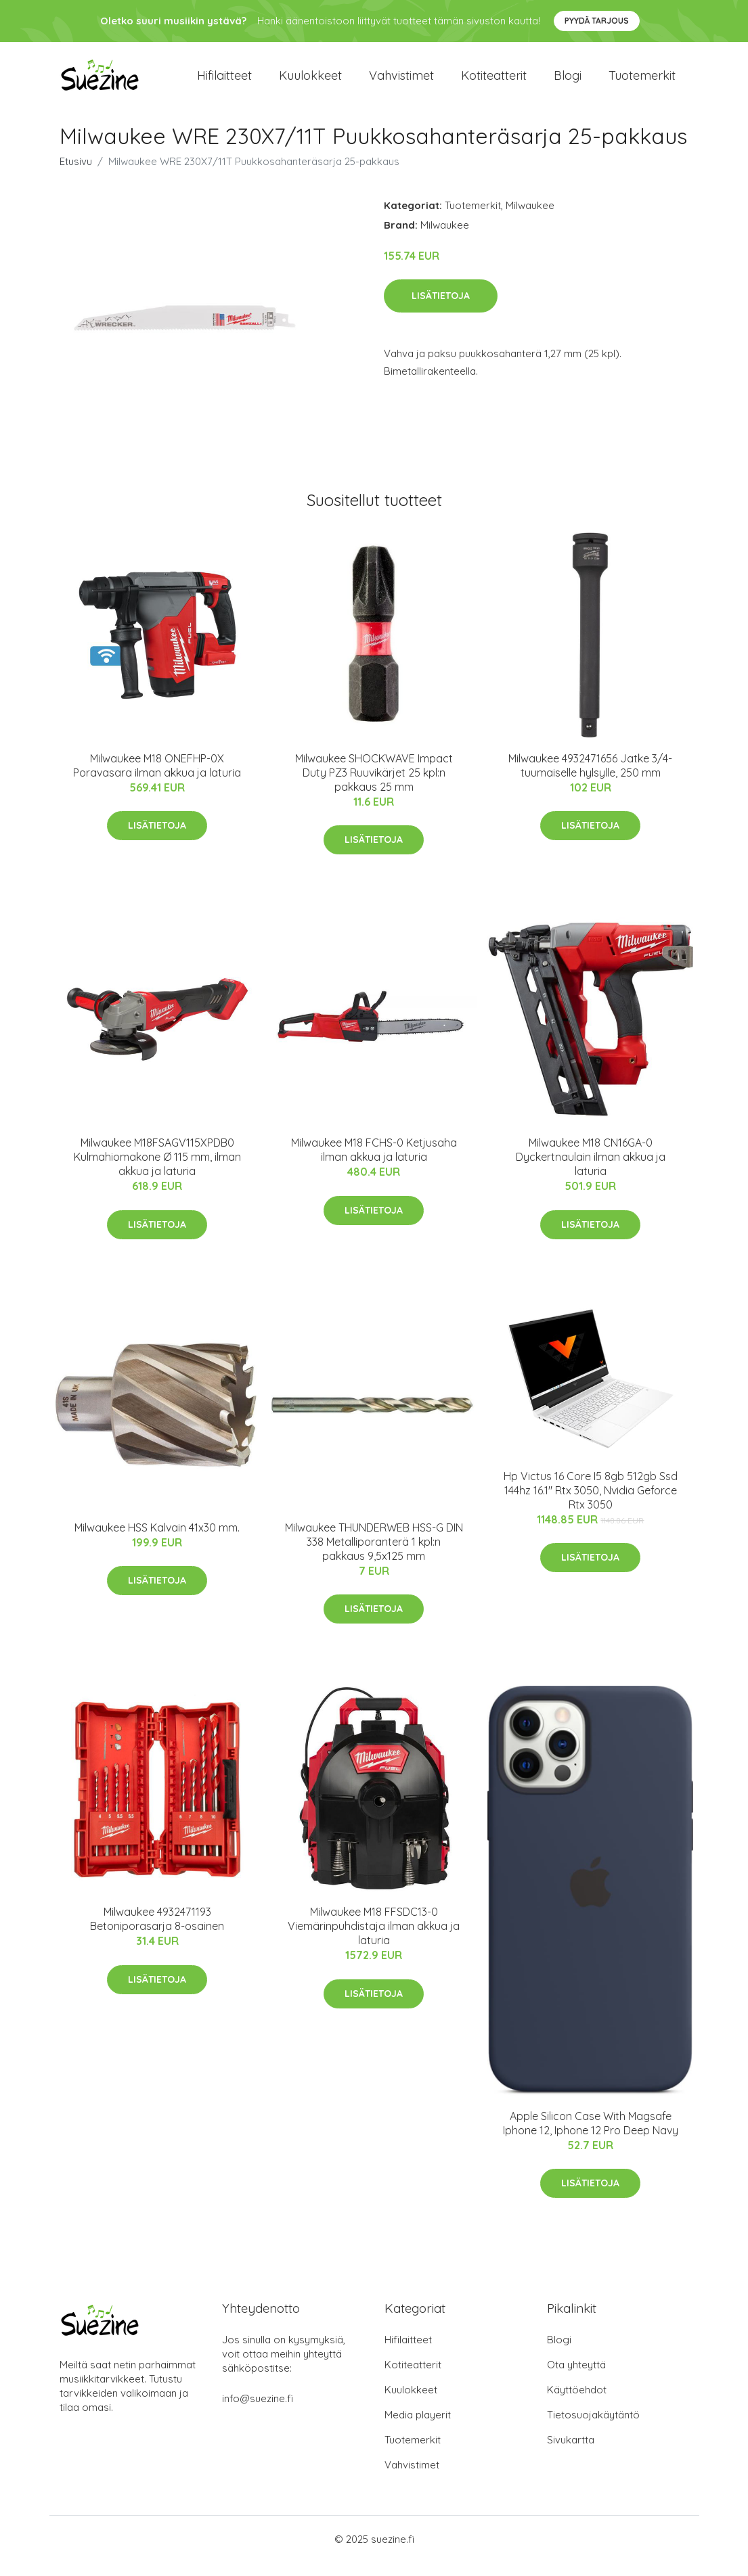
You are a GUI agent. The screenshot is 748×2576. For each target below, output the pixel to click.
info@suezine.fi (257, 2412)
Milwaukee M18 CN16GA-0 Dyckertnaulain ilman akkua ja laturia (590, 1170)
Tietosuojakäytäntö (593, 2428)
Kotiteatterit (494, 82)
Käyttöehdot (577, 2403)
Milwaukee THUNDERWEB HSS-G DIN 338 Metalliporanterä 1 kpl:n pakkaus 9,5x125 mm (374, 1555)
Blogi (567, 82)
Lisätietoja (441, 309)
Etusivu (76, 174)
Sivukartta (570, 2453)
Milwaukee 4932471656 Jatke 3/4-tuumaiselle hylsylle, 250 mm (590, 779)
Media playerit (417, 2428)
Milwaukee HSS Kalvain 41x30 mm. (157, 1541)
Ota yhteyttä (576, 2378)
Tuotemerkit (642, 82)
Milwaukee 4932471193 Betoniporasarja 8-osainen (157, 1932)
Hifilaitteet (224, 82)
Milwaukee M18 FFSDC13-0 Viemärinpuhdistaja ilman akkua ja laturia (374, 1939)
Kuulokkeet (310, 82)
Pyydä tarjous (597, 21)
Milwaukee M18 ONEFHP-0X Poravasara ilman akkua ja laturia (157, 779)
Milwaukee (530, 218)
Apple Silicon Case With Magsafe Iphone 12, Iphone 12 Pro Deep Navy (590, 2136)
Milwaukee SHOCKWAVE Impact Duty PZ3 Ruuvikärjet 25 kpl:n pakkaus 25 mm (374, 786)
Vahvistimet (401, 82)
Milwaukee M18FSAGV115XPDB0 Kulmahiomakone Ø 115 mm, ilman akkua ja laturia (157, 1170)
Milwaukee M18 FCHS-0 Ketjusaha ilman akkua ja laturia (374, 1163)
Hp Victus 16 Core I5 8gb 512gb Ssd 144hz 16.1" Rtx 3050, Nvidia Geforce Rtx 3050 (591, 1504)
